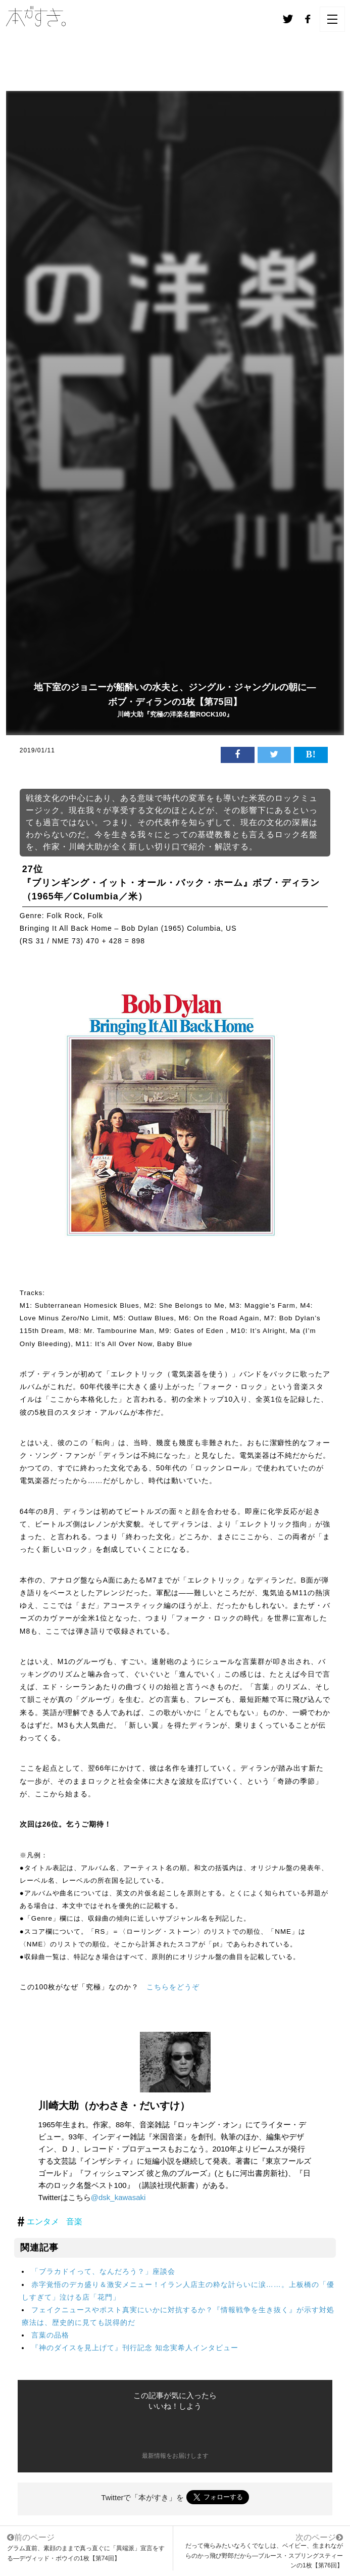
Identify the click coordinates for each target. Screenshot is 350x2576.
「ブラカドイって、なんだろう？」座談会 (103, 2271)
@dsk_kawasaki (118, 2197)
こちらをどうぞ (172, 1987)
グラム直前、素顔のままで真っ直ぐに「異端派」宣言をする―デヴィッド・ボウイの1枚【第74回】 (86, 2547)
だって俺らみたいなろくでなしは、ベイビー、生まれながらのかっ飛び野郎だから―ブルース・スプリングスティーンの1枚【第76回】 (264, 2555)
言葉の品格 (50, 2335)
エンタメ (43, 2221)
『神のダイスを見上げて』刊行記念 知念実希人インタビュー (134, 2348)
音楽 (74, 2221)
